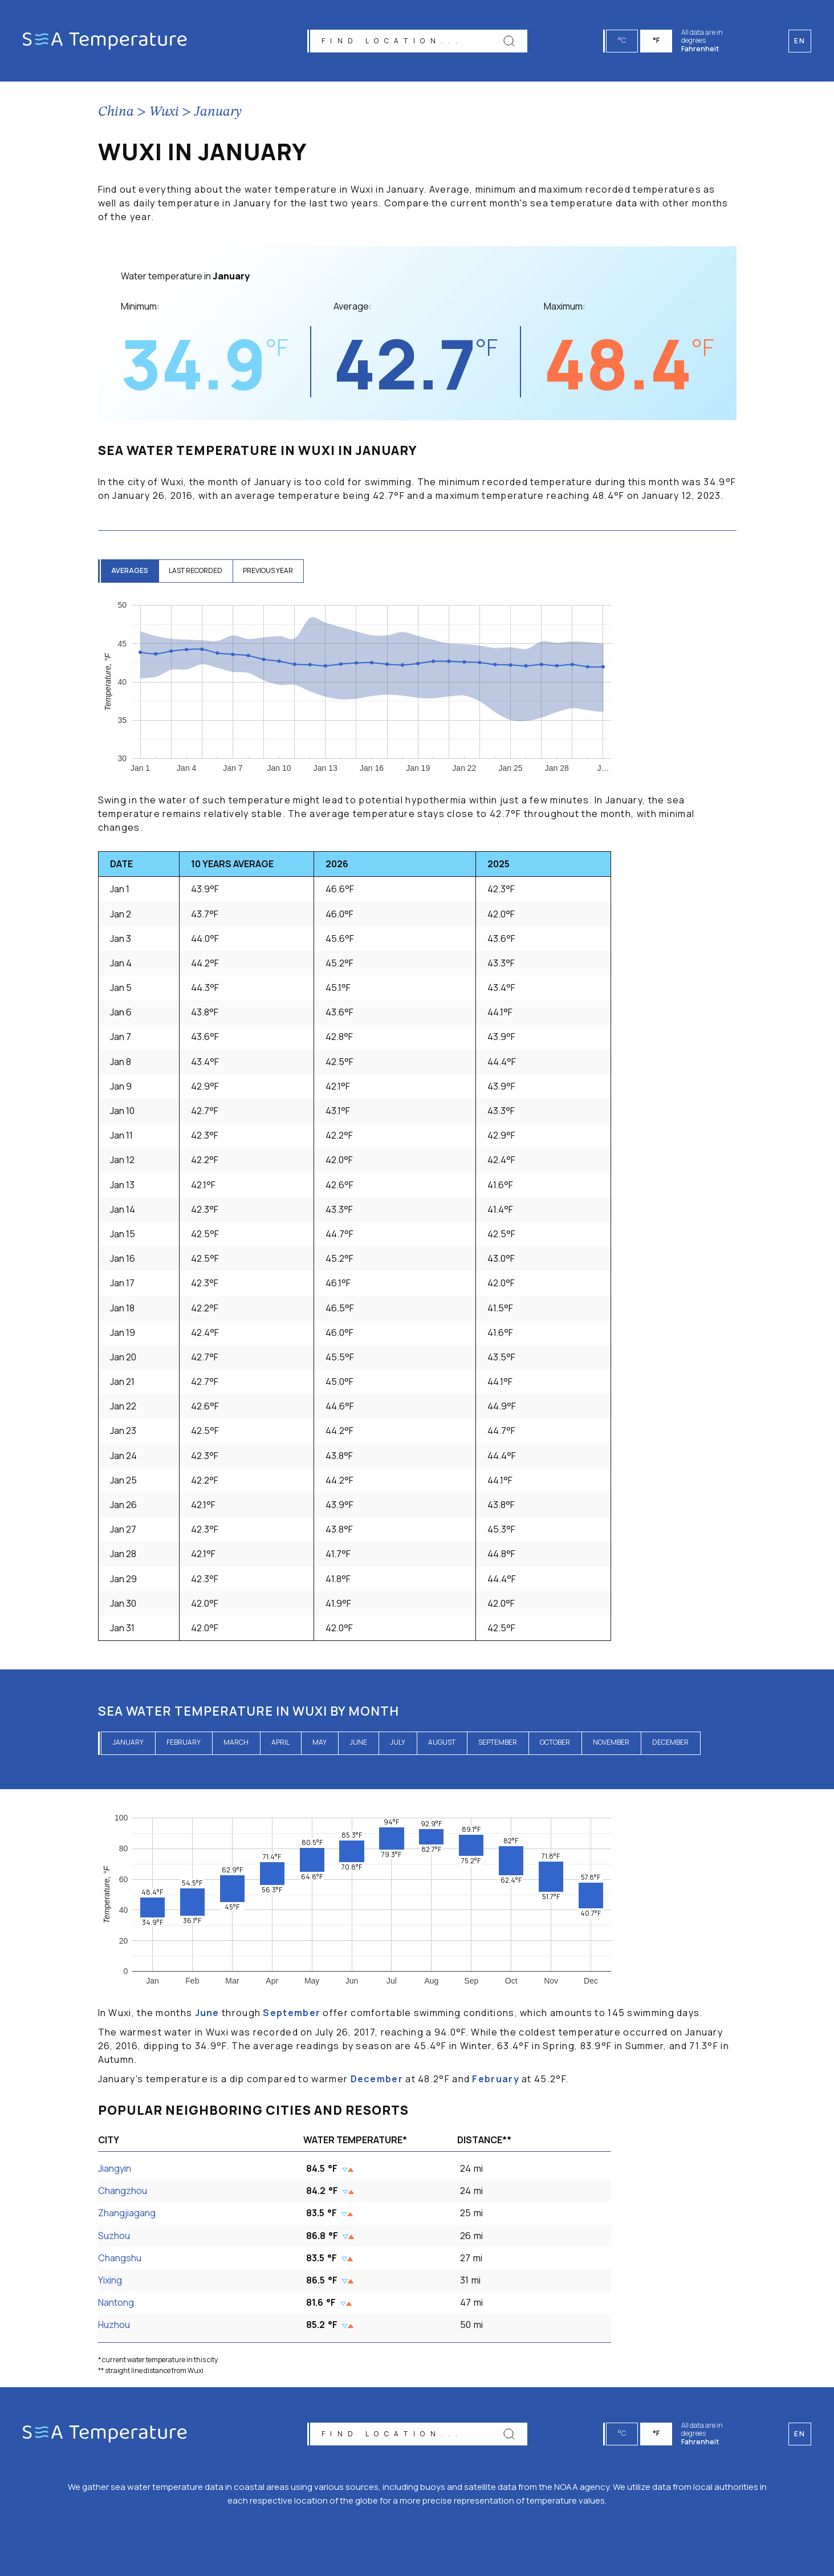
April (280, 1742)
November (611, 1742)
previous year (274, 570)
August (441, 1742)
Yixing (110, 2280)
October (555, 1742)
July (397, 1742)
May (319, 1742)
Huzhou (114, 2324)
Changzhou (122, 2190)
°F (657, 40)
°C (623, 40)
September (497, 1742)
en (799, 2434)
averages (130, 570)
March (236, 1742)
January (218, 112)
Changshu (119, 2258)
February (183, 1742)
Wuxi (164, 112)
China (116, 112)
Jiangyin (114, 2168)
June (358, 1742)
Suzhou (114, 2235)
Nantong (116, 2302)
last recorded (199, 570)
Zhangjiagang (127, 2213)
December (670, 1742)
